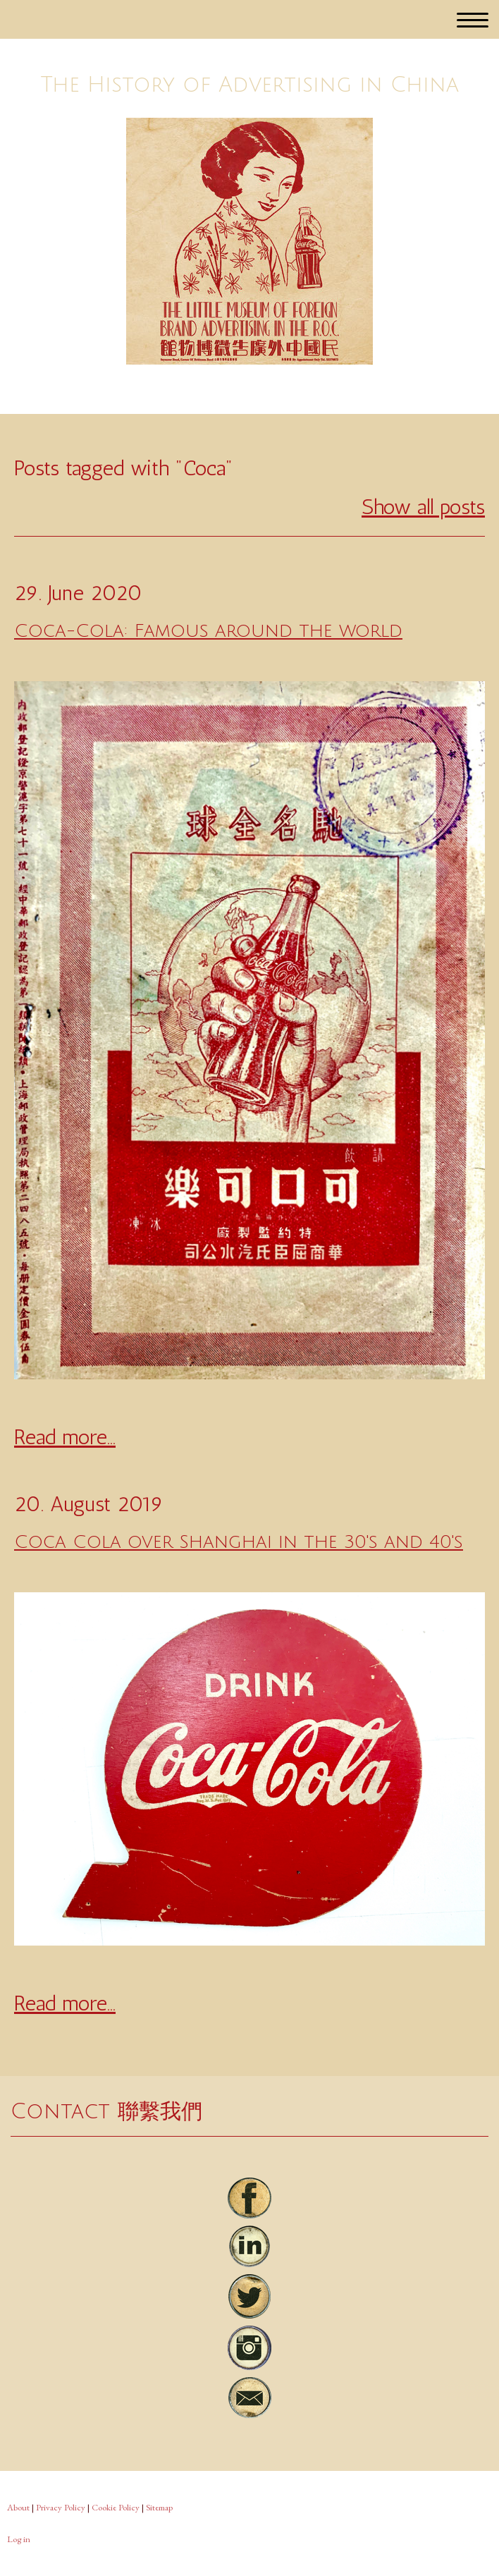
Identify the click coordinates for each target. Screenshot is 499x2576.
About (18, 2507)
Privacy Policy (60, 2507)
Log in (18, 2539)
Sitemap (159, 2507)
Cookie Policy (116, 2507)
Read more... (65, 1437)
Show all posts (423, 507)
